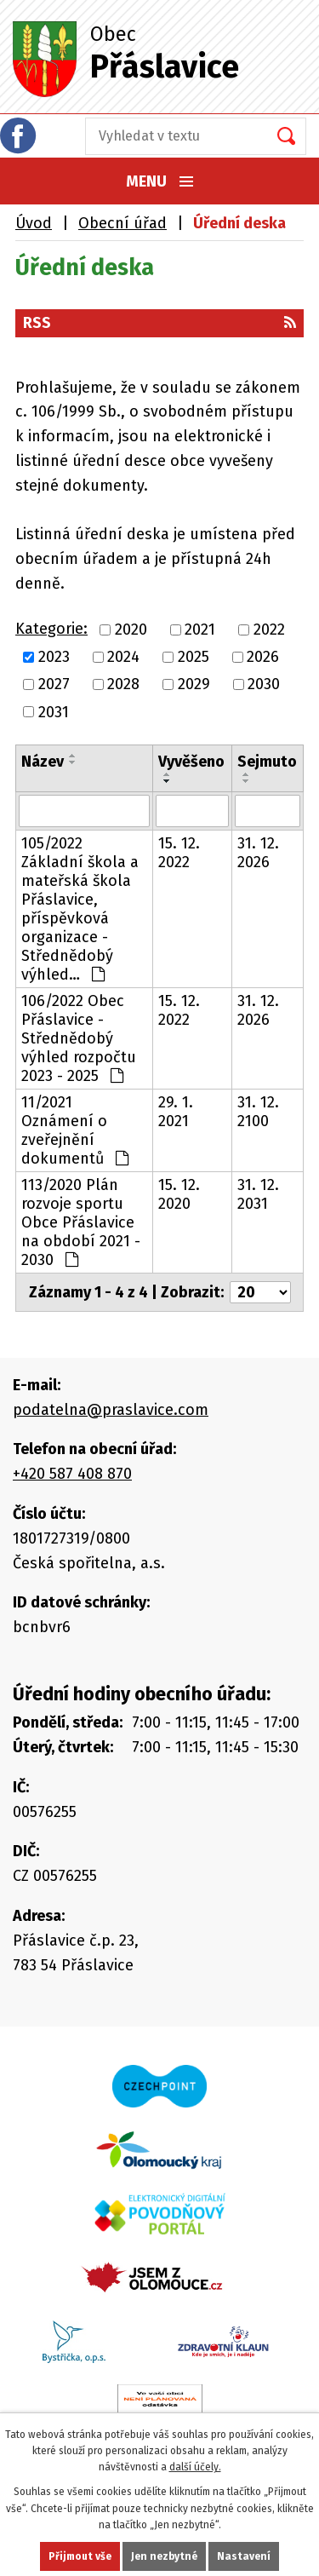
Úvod (33, 223)
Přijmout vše (79, 2556)
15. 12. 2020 (179, 1194)
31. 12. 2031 (258, 1194)
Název (42, 761)
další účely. (195, 2467)
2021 (200, 629)
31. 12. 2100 (258, 1111)
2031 (53, 712)
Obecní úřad (122, 223)
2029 (194, 685)
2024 (123, 656)
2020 (131, 629)
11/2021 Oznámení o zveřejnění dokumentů (74, 1130)
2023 (54, 656)
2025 (193, 656)
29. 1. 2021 (175, 1111)
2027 (54, 685)
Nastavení (244, 2556)
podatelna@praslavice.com (110, 1409)
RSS (159, 322)
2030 (264, 685)
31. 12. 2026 (258, 852)
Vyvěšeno (191, 761)
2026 (263, 656)
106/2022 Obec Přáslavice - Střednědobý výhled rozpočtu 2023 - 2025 (78, 1038)
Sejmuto (267, 761)
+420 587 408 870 (72, 1473)
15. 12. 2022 (179, 852)
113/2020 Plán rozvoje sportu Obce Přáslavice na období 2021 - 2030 (80, 1222)
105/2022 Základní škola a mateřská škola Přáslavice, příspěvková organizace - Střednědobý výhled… (80, 909)
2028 (123, 685)
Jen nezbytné (164, 2556)
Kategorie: (51, 628)
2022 (269, 629)
